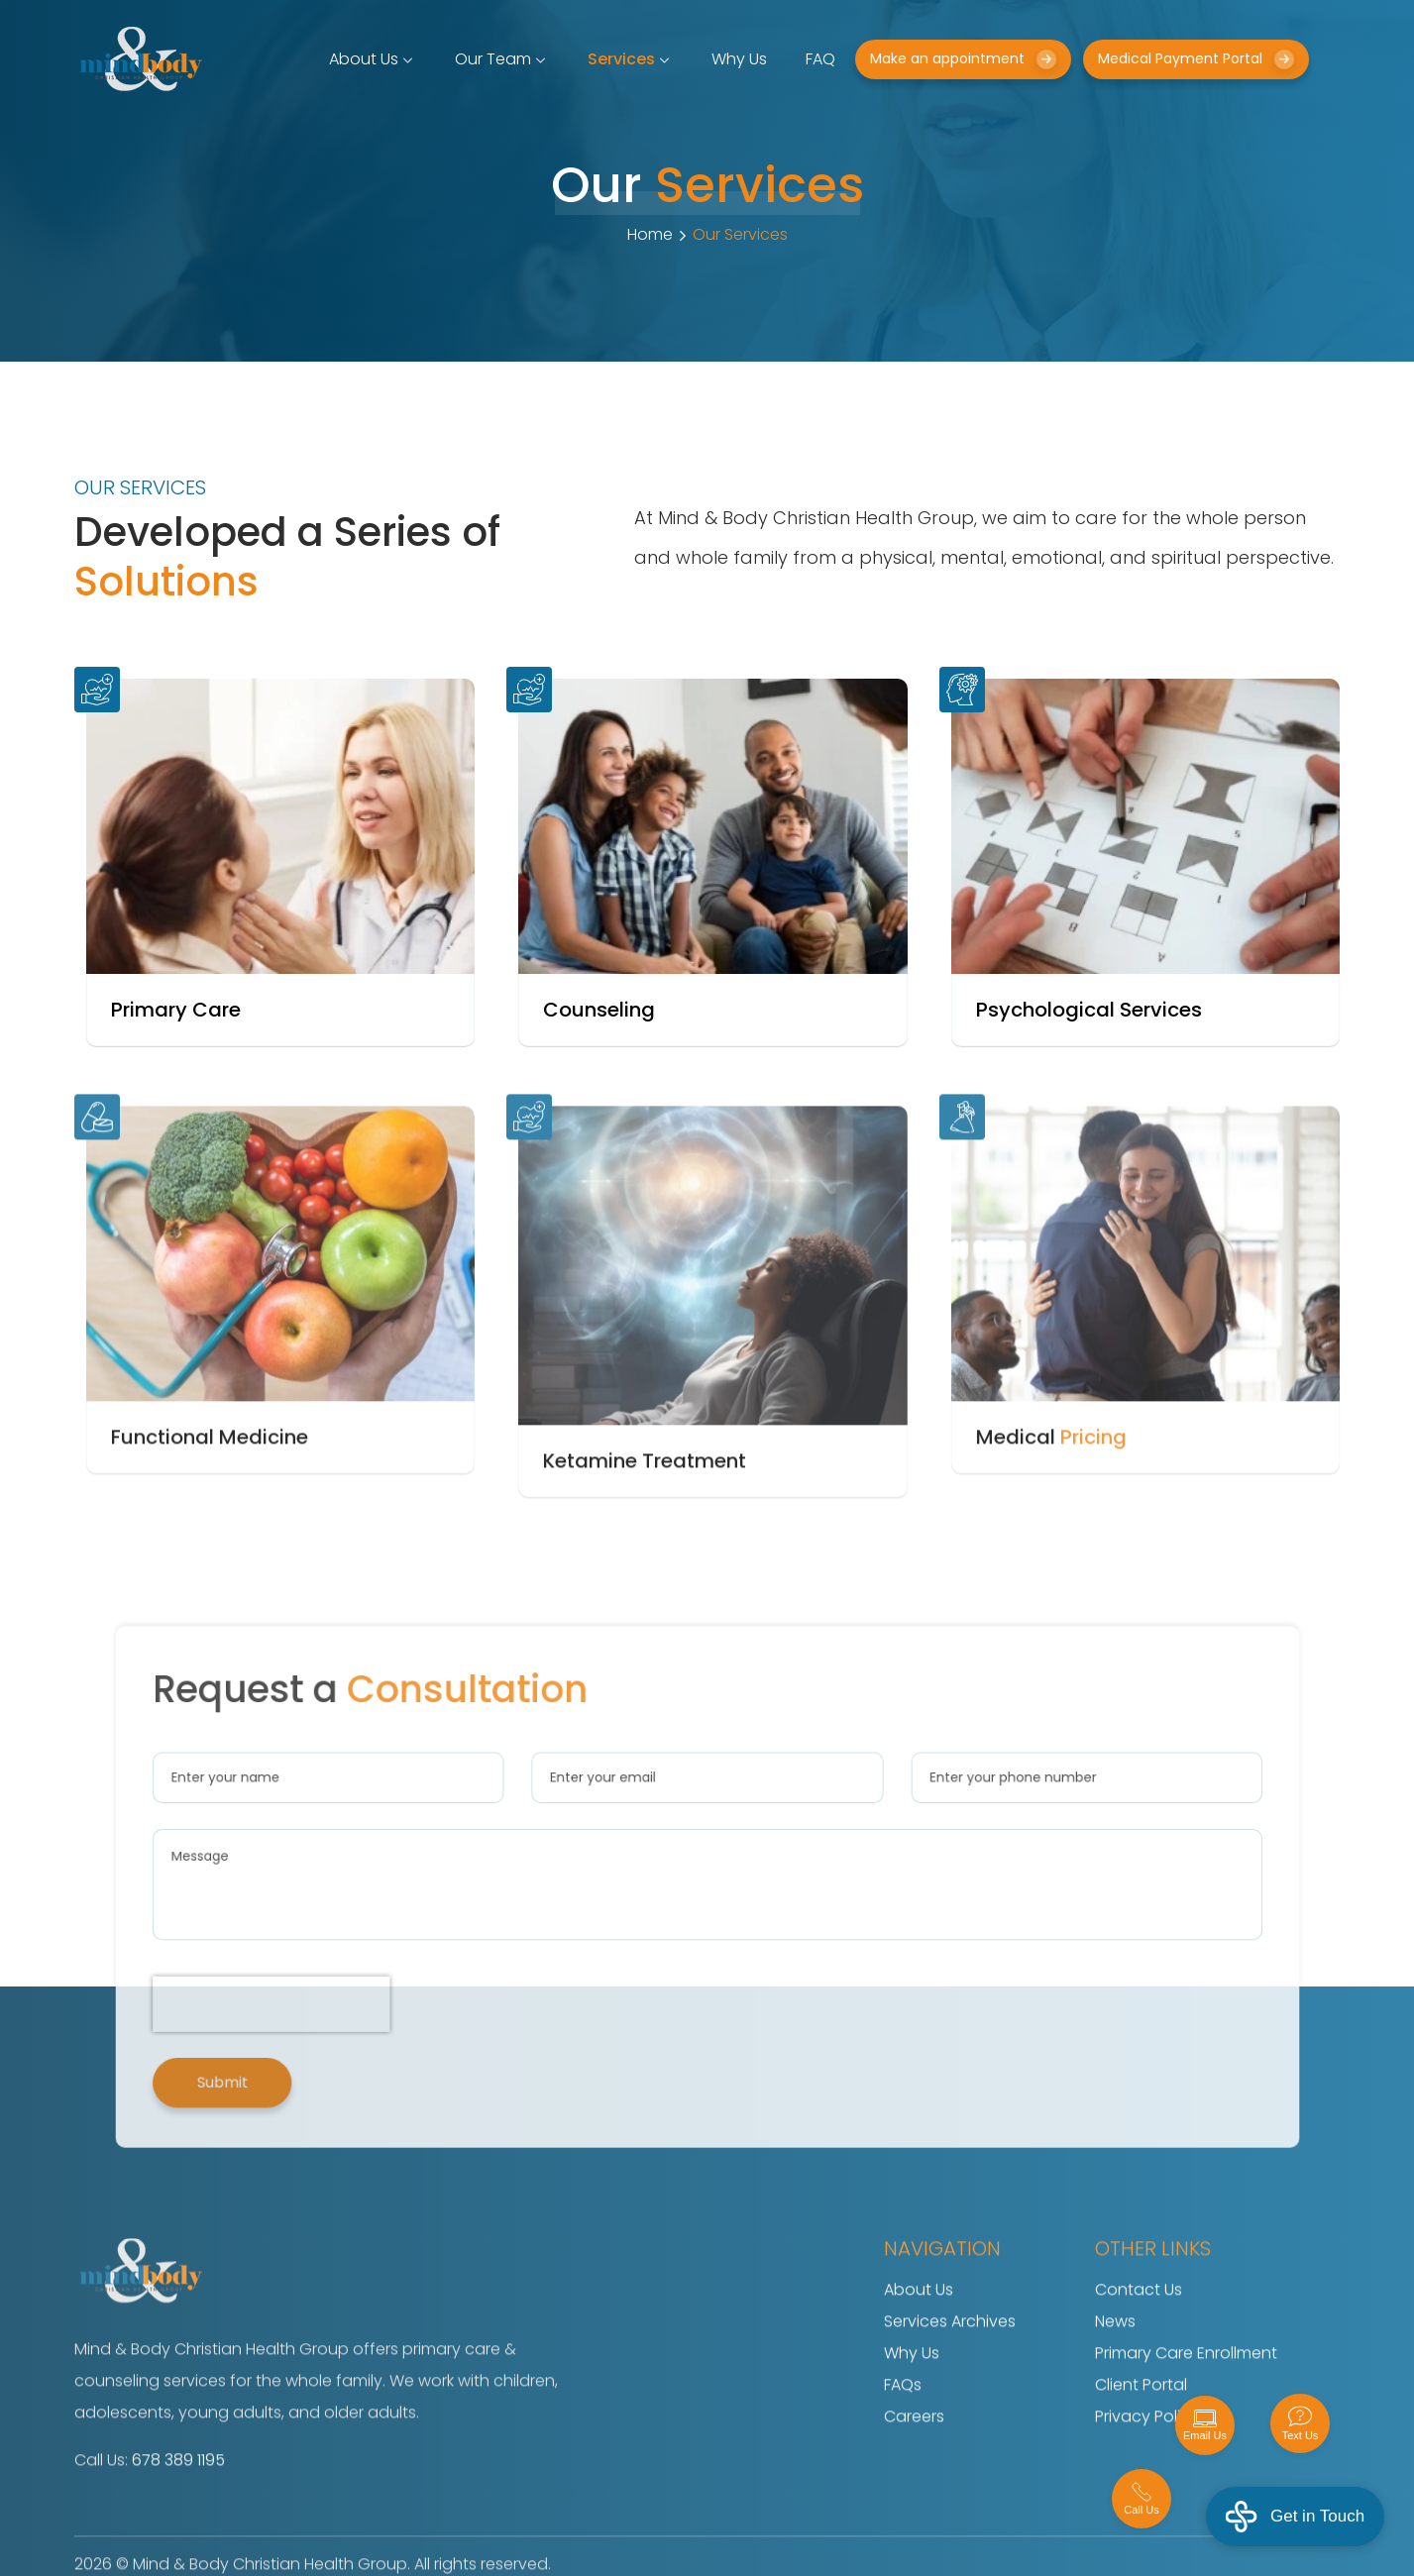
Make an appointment (963, 59)
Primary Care (176, 1009)
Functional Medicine (209, 1473)
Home (650, 234)
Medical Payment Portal (1196, 59)
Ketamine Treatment (644, 1497)
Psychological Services (1089, 1009)
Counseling (599, 1009)
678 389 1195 (178, 2496)
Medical (1051, 1473)
